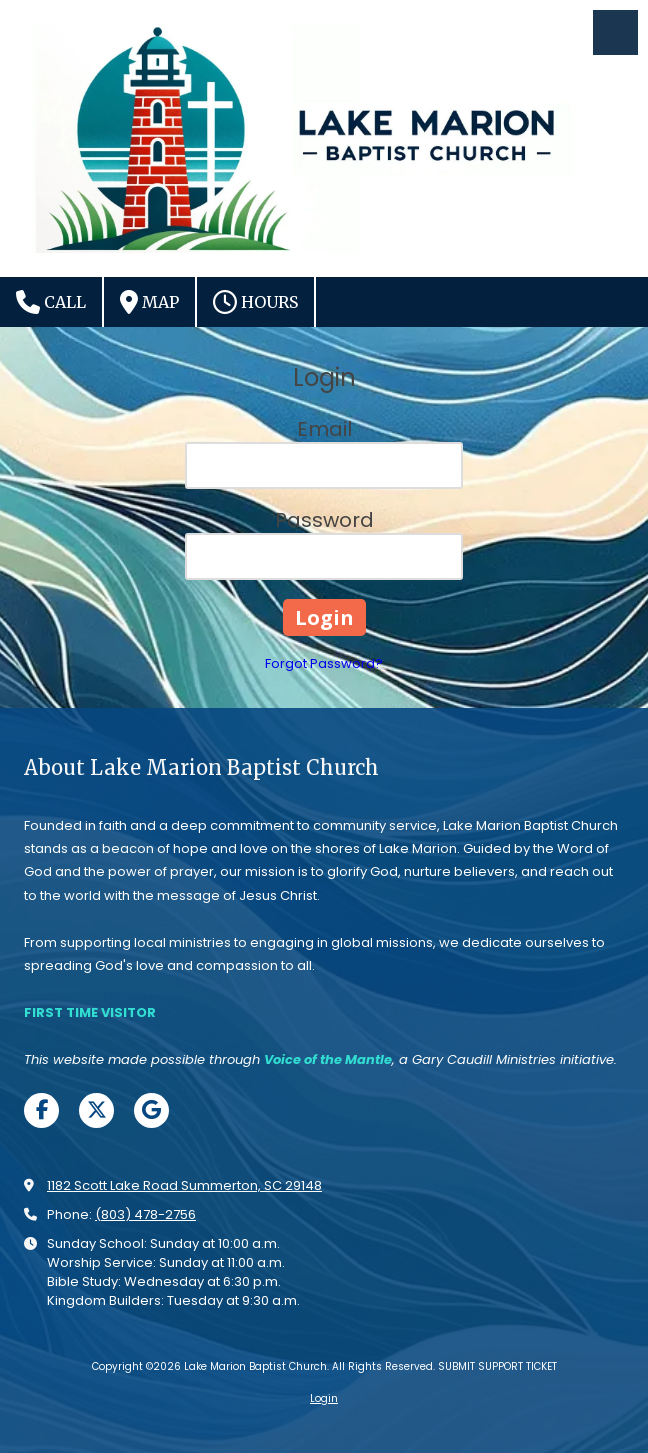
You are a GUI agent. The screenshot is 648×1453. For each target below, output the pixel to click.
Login (324, 1398)
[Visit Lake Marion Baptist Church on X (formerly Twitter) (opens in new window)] (96, 1110)
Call (51, 302)
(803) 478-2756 (145, 1214)
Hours (255, 302)
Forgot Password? (324, 663)
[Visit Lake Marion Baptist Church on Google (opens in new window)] (151, 1110)
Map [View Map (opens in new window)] (149, 302)
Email (324, 429)
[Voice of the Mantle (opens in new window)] (328, 1059)
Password (324, 520)
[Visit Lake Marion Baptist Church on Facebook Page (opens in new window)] (41, 1110)
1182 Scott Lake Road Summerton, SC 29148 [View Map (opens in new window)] (184, 1185)
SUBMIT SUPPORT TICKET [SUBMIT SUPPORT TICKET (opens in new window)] (497, 1366)
